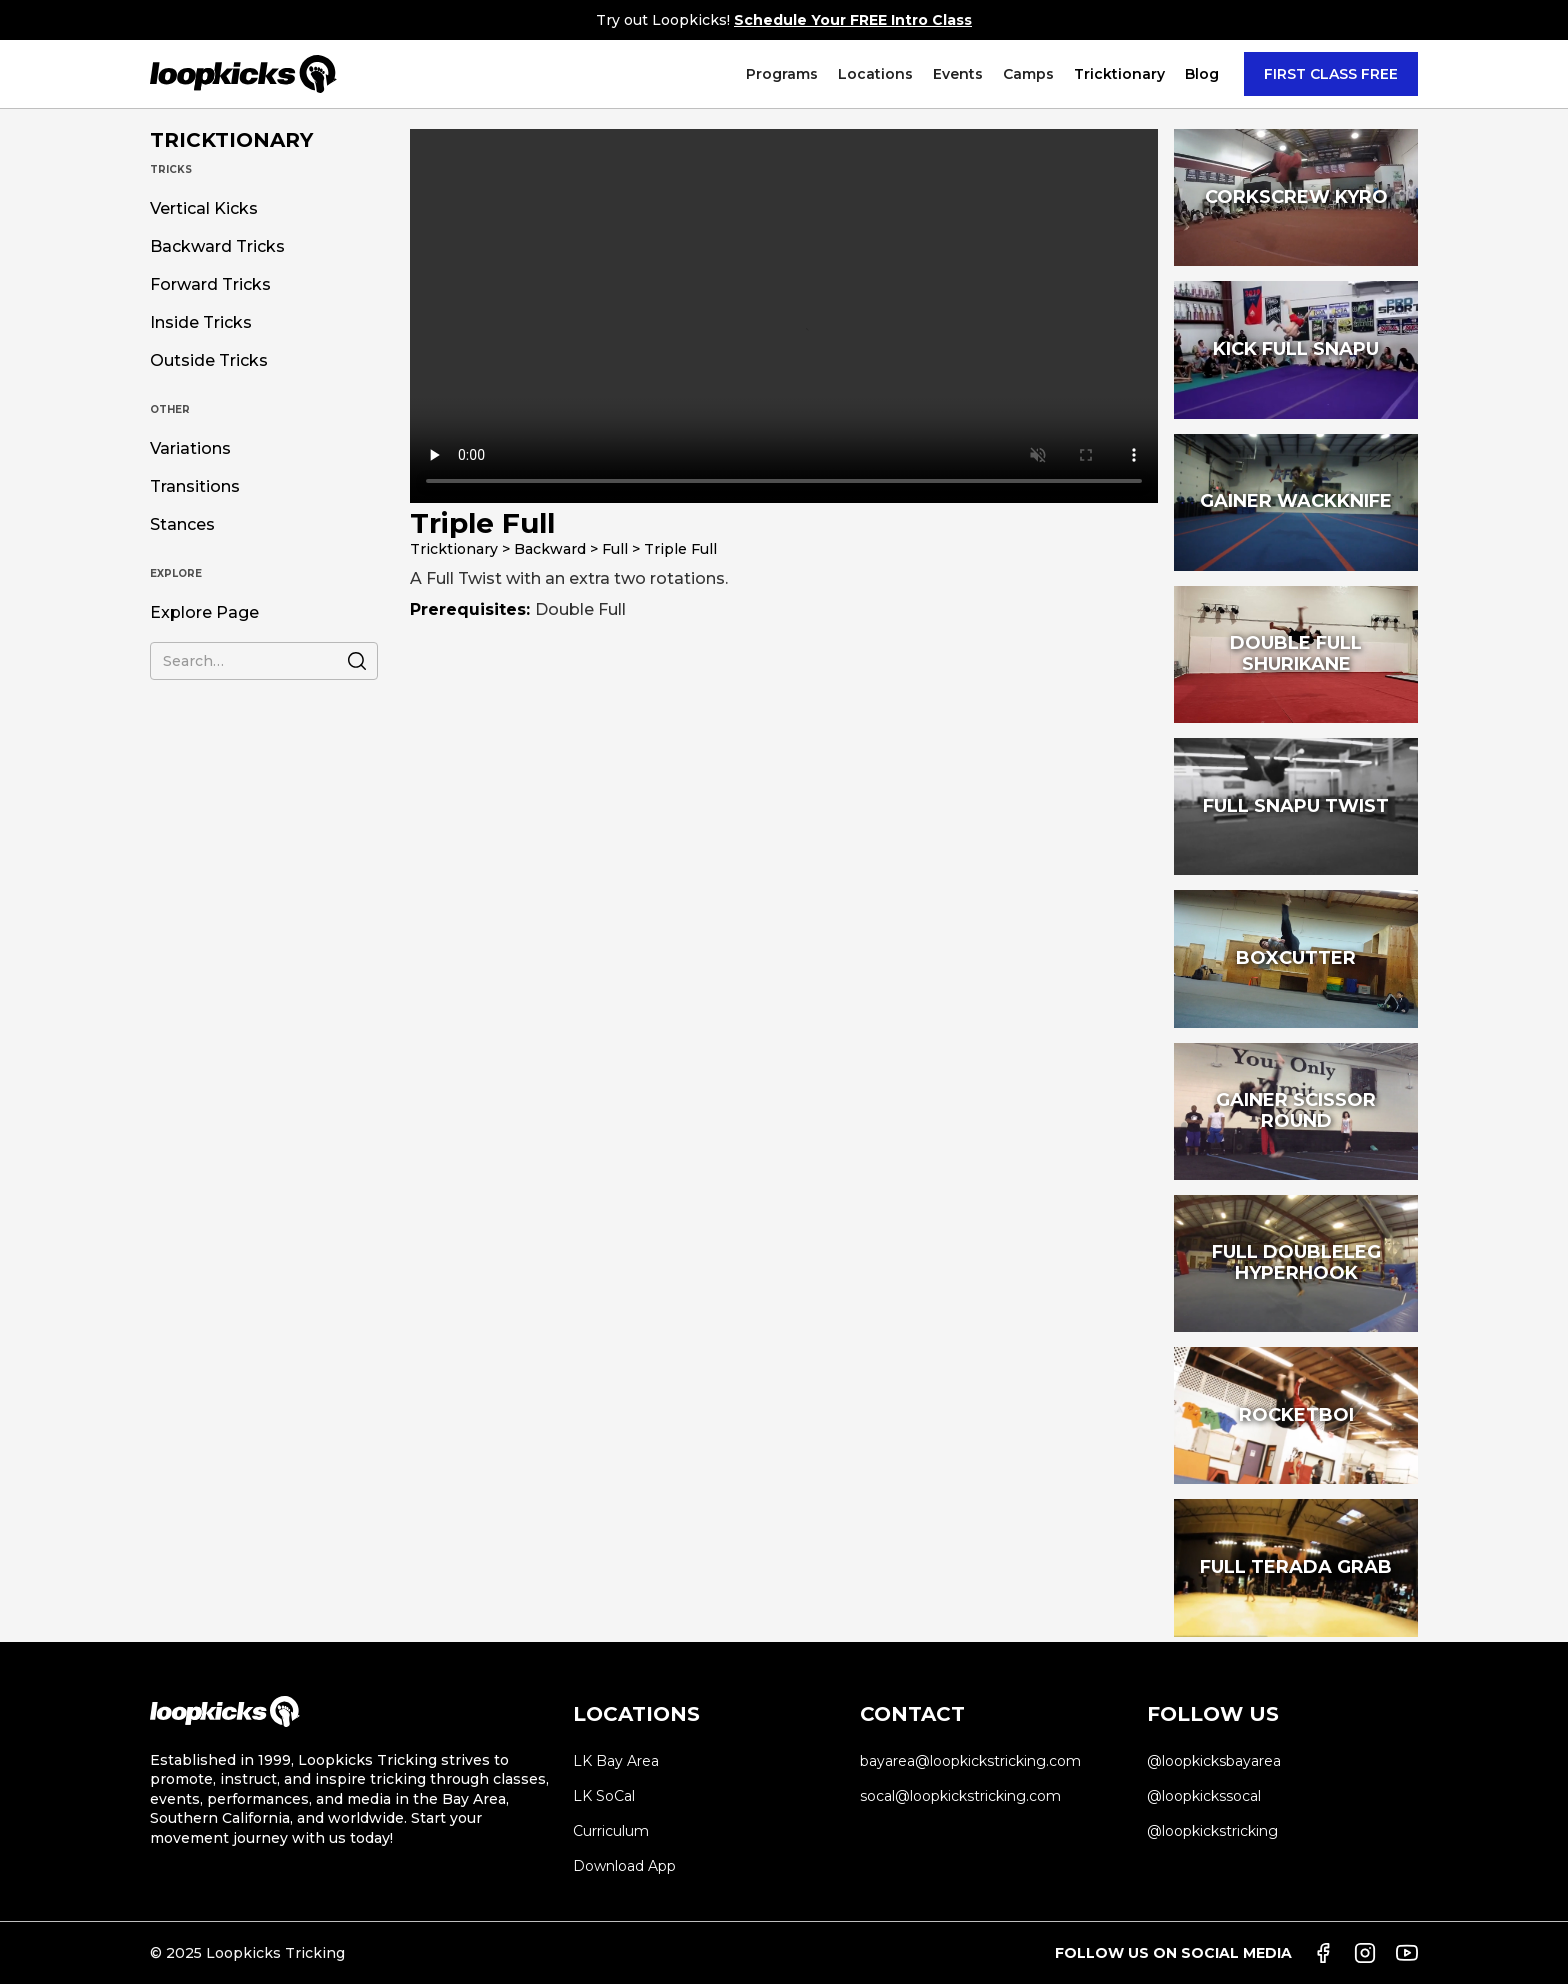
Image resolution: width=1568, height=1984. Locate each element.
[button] (782, 74)
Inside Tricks (201, 323)
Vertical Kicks (204, 209)
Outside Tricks (209, 361)
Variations (190, 449)
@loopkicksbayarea (1214, 1761)
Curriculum (611, 1831)
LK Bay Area (616, 1761)
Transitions (195, 487)
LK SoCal (604, 1796)
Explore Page (204, 613)
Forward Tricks (210, 285)
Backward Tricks (217, 247)
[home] (243, 74)
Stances (182, 525)
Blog (1202, 74)
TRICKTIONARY (231, 140)
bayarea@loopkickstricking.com (970, 1761)
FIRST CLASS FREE (1331, 74)
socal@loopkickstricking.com (960, 1796)
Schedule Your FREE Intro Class (853, 20)
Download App (624, 1866)
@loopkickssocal (1204, 1796)
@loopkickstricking (1212, 1831)
